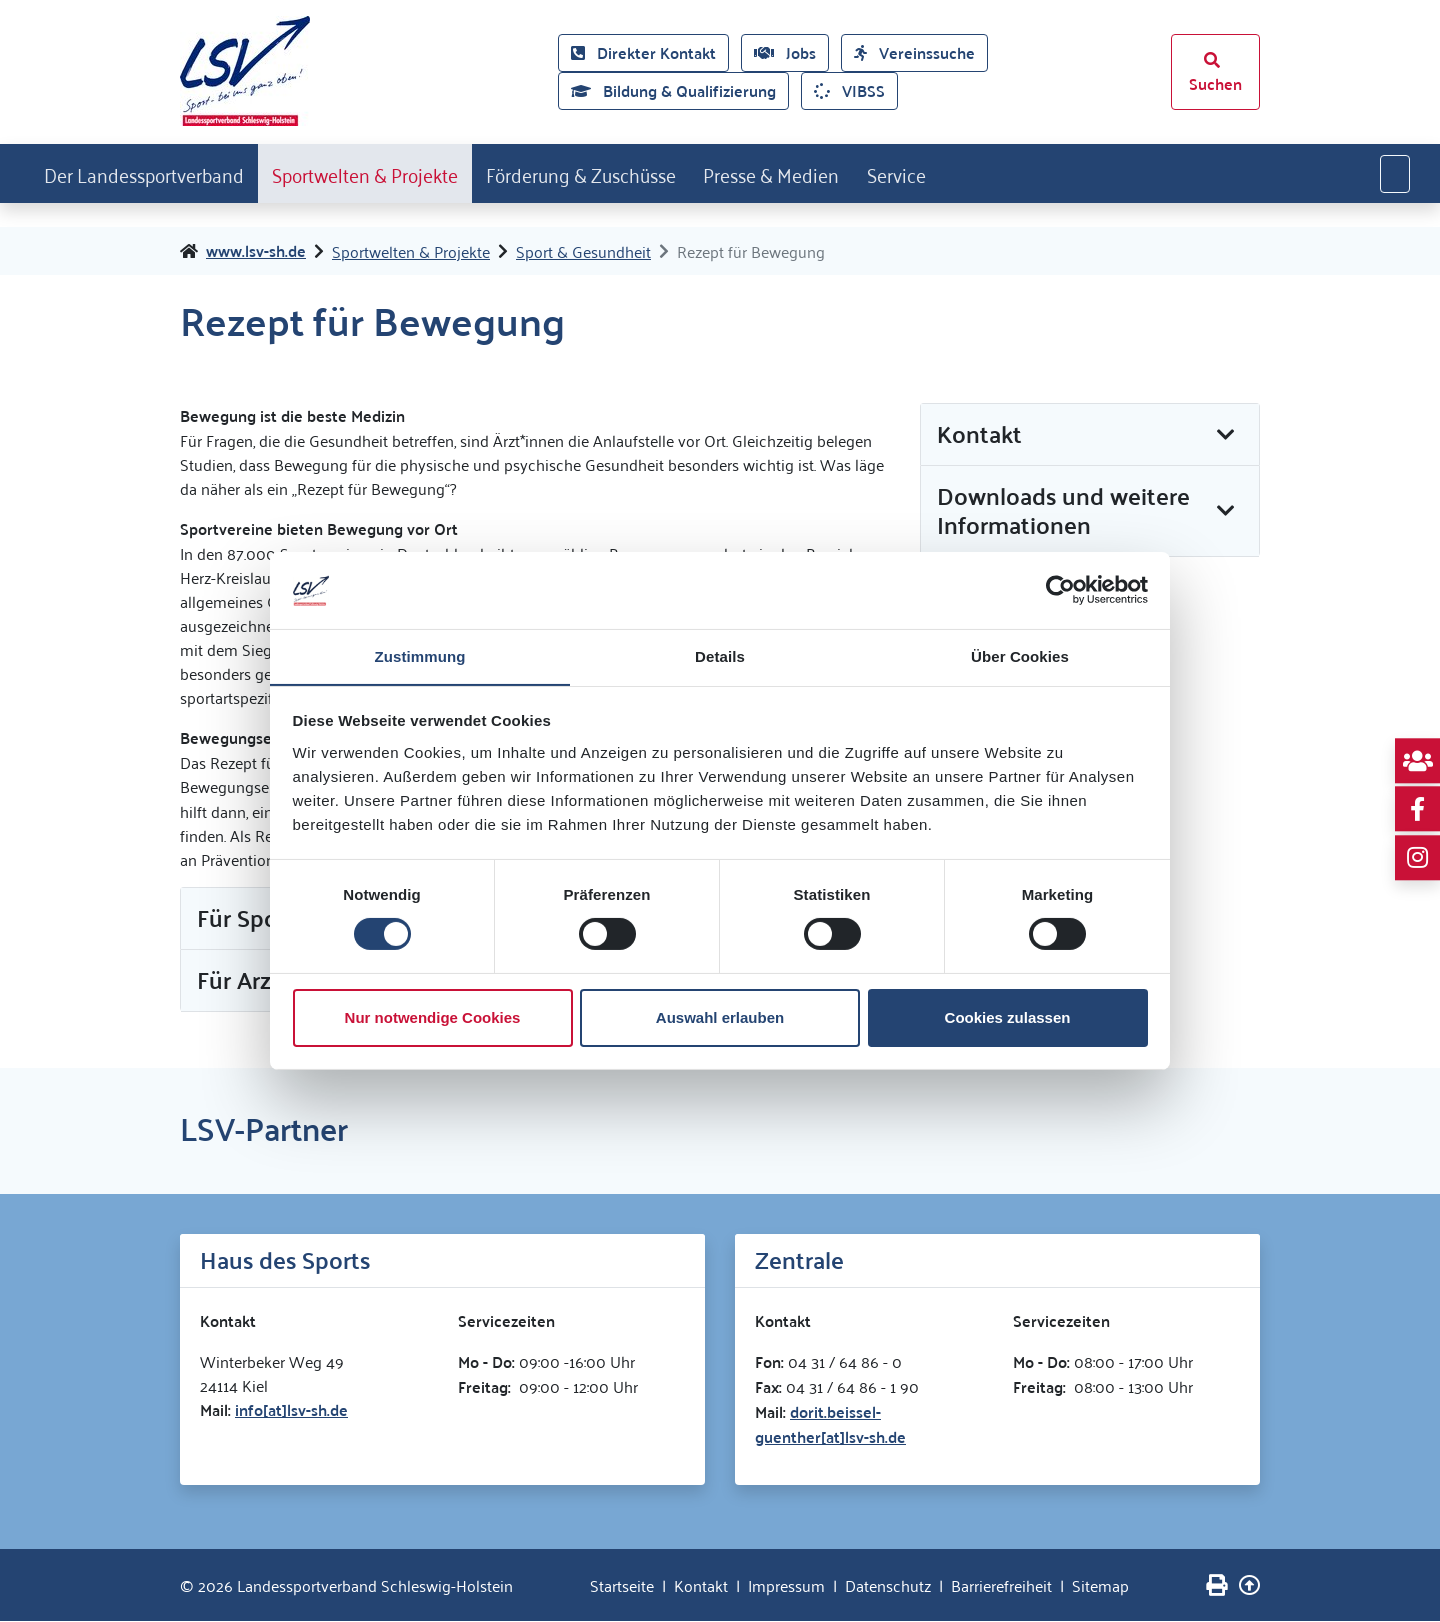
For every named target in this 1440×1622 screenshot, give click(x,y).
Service (979, 173)
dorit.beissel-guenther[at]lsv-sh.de (830, 1425)
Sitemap (1100, 1586)
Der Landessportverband (153, 173)
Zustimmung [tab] (420, 655)
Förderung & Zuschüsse (632, 173)
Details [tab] (720, 655)
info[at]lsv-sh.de (291, 1410)
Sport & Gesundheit (583, 252)
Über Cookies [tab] (1020, 655)
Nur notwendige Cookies (433, 1017)
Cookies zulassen (1008, 1017)
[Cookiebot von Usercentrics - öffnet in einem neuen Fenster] (1060, 590)
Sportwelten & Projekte (395, 173)
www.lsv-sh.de (256, 252)
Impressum (786, 1586)
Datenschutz (888, 1586)
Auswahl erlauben (720, 1017)
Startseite (622, 1586)
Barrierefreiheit (1001, 1586)
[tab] (1090, 436)
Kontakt (701, 1586)
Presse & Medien (841, 173)
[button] (1090, 435)
